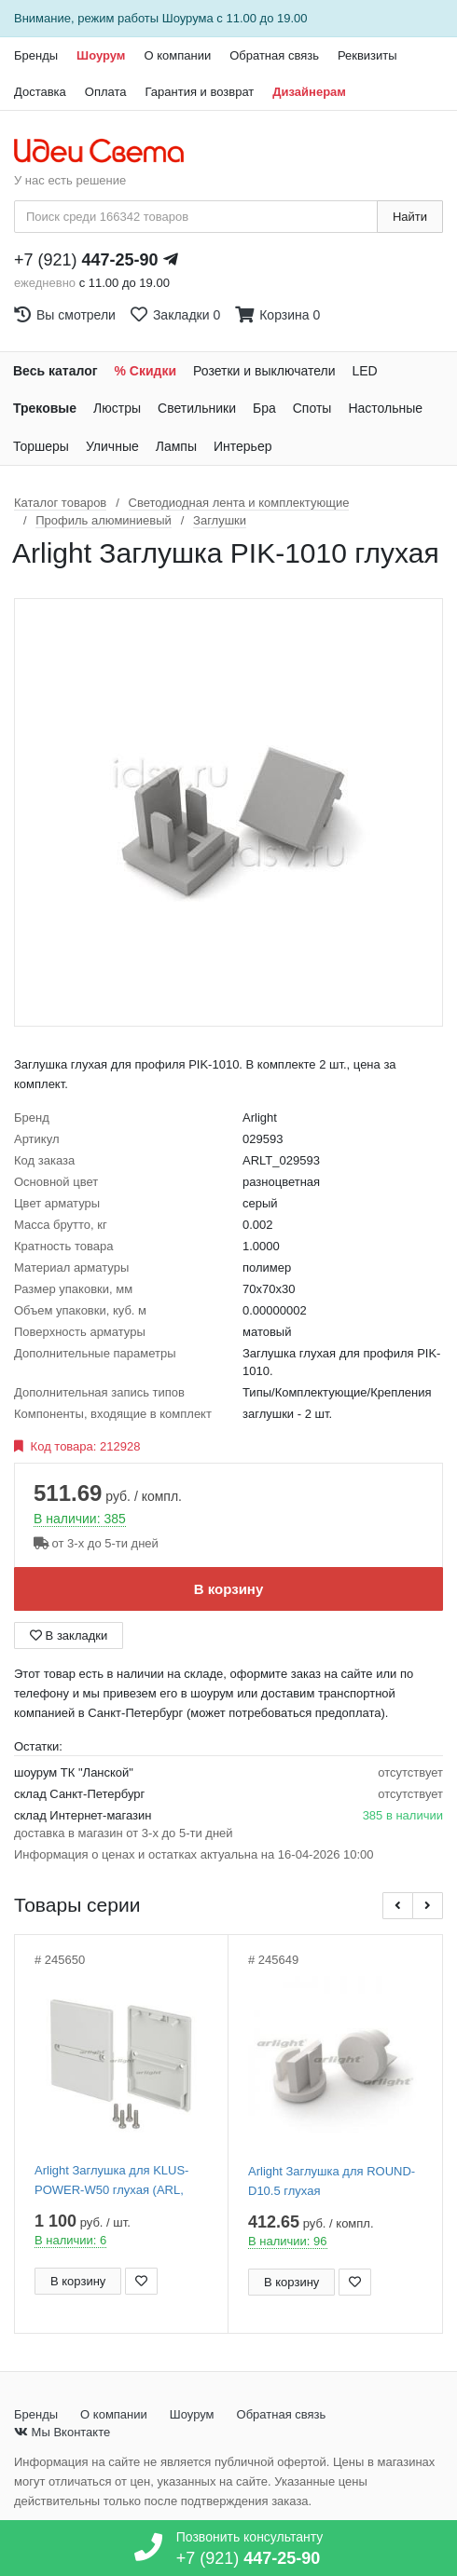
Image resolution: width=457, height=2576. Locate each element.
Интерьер (243, 446)
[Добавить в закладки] (141, 2281)
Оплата (106, 92)
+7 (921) (86, 260)
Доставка (40, 92)
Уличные (112, 446)
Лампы (176, 446)
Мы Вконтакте (62, 2432)
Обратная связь (274, 55)
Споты (312, 408)
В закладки (68, 1635)
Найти (410, 217)
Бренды (36, 55)
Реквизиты (367, 55)
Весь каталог (55, 370)
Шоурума (188, 18)
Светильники (197, 408)
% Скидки (146, 370)
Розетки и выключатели (264, 370)
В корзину (229, 1589)
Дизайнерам (309, 92)
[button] (397, 1905)
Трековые (44, 408)
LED (364, 370)
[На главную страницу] (108, 152)
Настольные (385, 408)
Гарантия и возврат (200, 92)
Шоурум (100, 55)
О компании (177, 55)
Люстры (117, 408)
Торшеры (41, 446)
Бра (264, 408)
